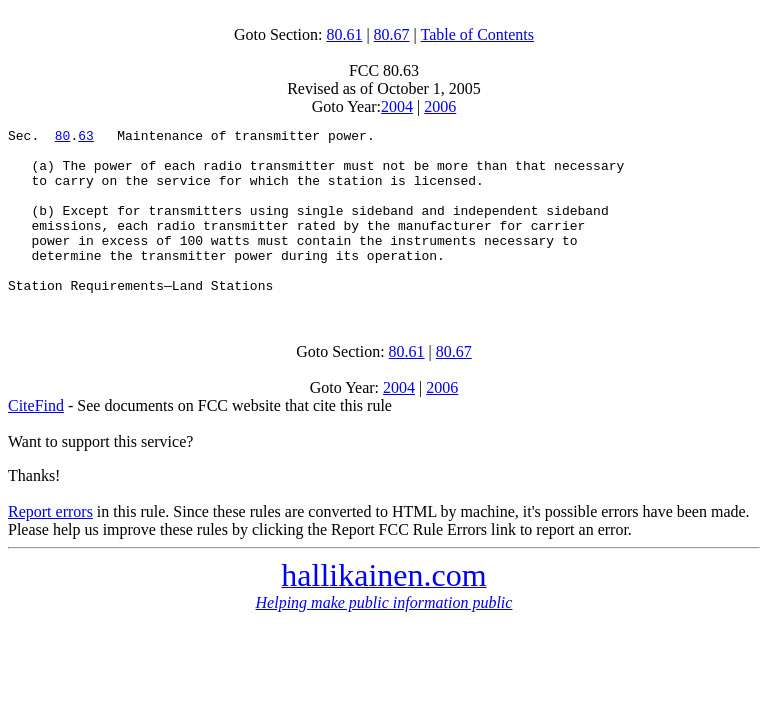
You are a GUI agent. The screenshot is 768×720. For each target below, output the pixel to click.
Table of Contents (478, 34)
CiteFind (36, 438)
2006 (440, 106)
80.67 (392, 34)
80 (63, 138)
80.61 (344, 34)
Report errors (50, 544)
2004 (397, 106)
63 (86, 138)
